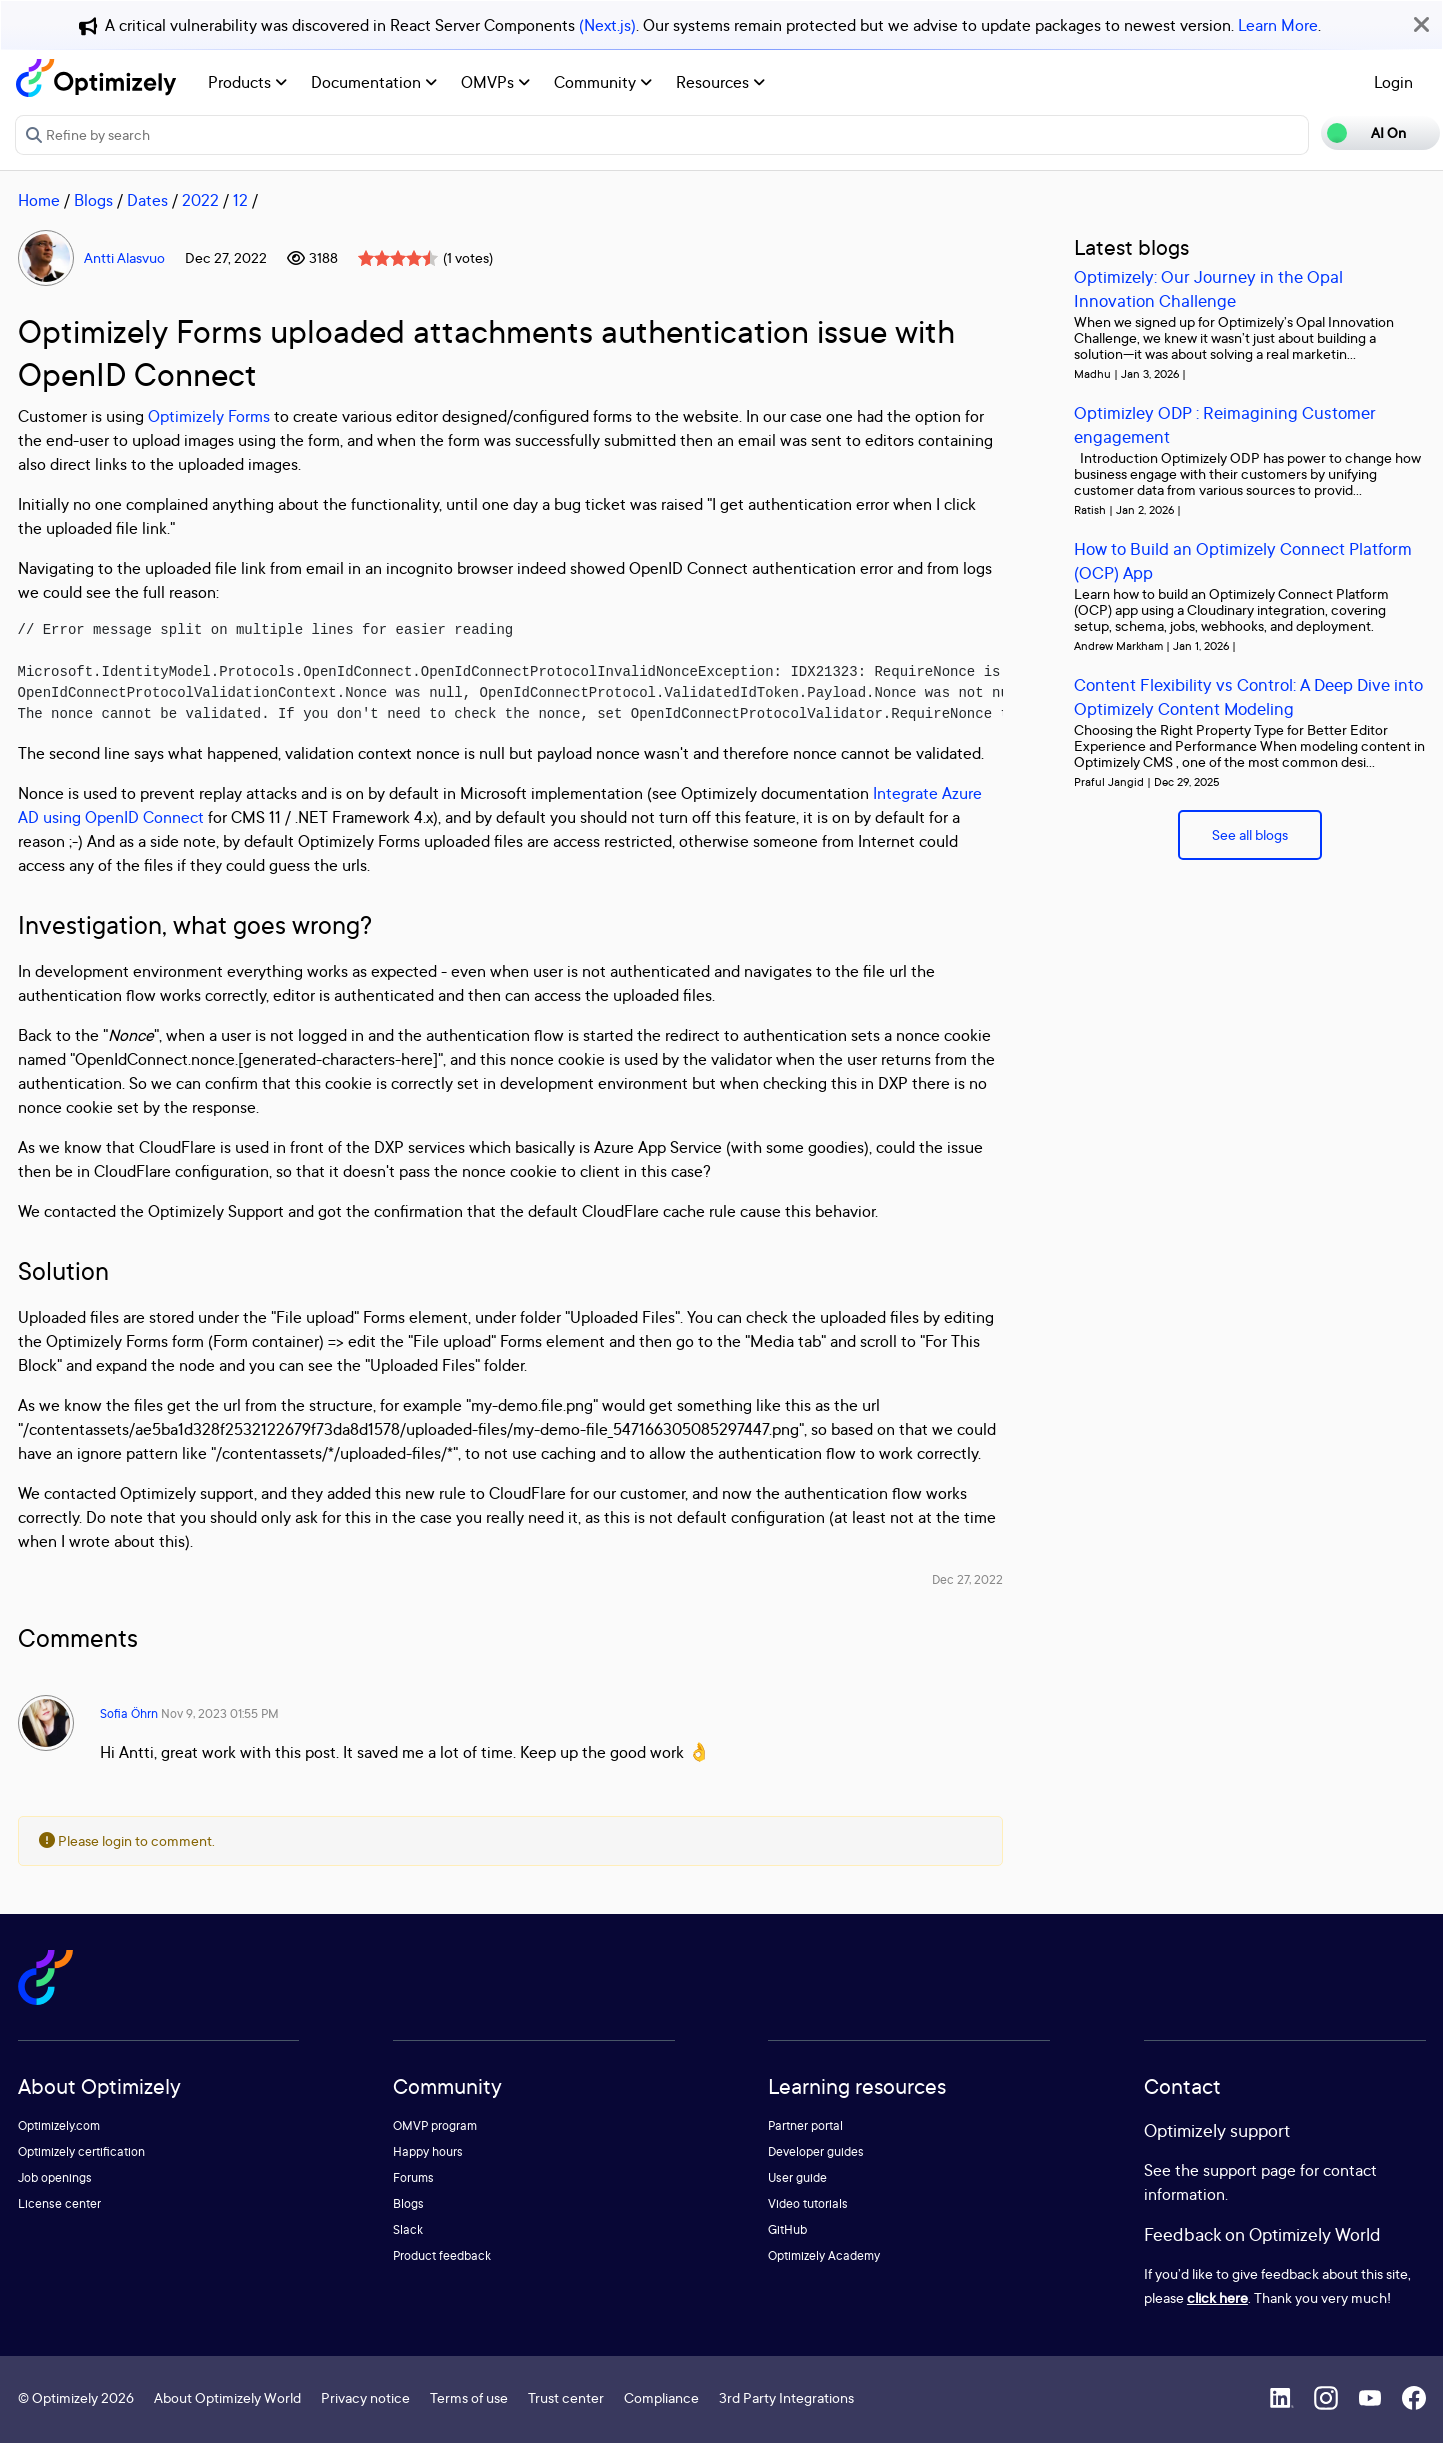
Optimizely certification (81, 2151)
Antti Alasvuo (124, 257)
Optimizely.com (59, 2125)
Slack (408, 2229)
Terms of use (469, 2397)
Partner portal (805, 2125)
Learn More (1278, 25)
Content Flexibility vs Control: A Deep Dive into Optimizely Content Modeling (1248, 696)
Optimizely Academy (824, 2255)
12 (240, 200)
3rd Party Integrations (786, 2397)
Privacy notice (365, 2397)
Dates (147, 200)
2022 (200, 200)
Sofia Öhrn (129, 1713)
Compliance (661, 2397)
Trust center (566, 2397)
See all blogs (1250, 834)
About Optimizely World (227, 2397)
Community (603, 82)
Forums (413, 2177)
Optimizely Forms (209, 416)
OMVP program (435, 2125)
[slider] (398, 258)
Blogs (93, 200)
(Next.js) (607, 25)
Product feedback (442, 2255)
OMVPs (495, 82)
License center (59, 2203)
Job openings (55, 2177)
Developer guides (816, 2151)
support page (1249, 2170)
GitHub (787, 2229)
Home (39, 200)
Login (1393, 82)
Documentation (374, 82)
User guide (797, 2177)
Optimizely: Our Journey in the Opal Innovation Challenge (1208, 288)
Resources (720, 82)
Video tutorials (808, 2203)
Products (247, 82)
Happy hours (428, 2151)
